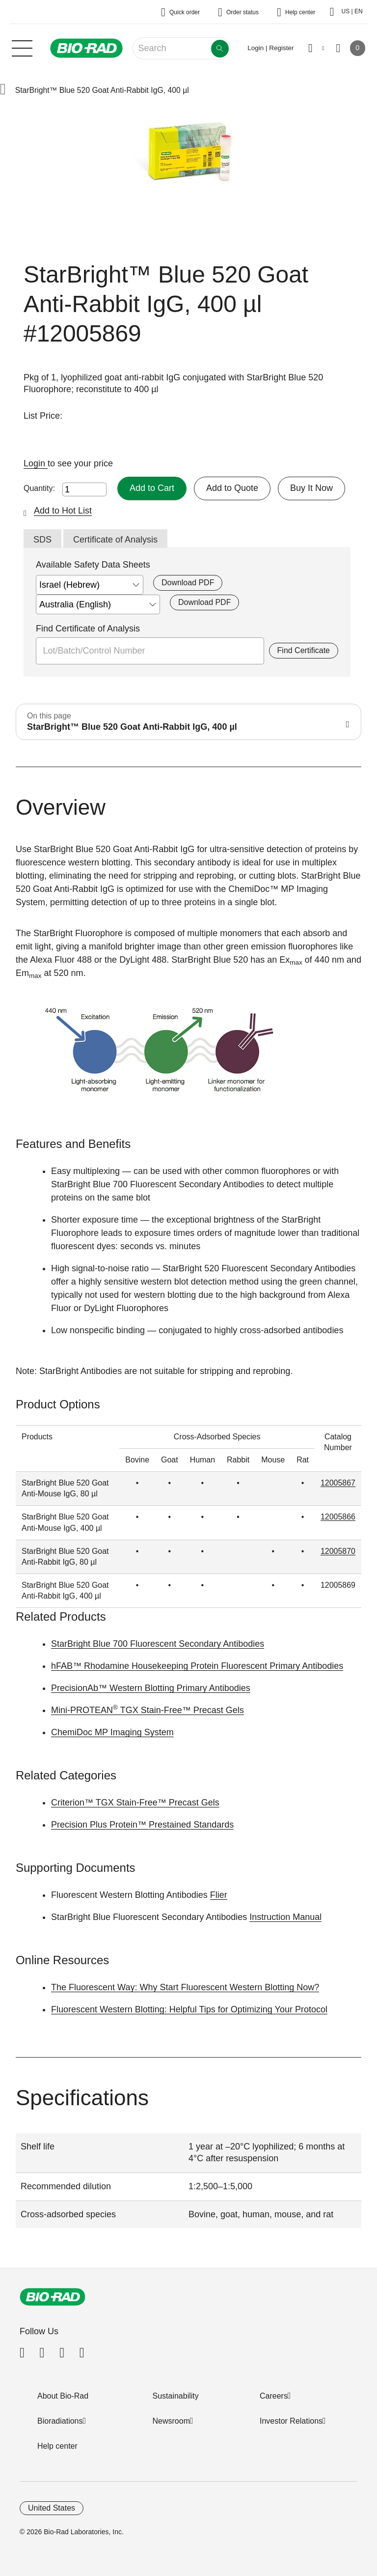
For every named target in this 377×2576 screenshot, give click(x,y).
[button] (3, 90)
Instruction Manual (285, 1917)
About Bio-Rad (62, 2396)
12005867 (338, 1483)
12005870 (338, 1551)
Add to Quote (232, 488)
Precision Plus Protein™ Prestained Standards (142, 1825)
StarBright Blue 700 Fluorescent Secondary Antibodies (157, 1644)
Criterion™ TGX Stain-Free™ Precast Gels (135, 1802)
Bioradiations (60, 2421)
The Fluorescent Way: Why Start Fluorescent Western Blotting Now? (185, 1987)
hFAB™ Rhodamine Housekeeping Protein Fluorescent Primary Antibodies (197, 1666)
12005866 (338, 1517)
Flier (218, 1895)
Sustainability (176, 2396)
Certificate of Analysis (115, 539)
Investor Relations (291, 2421)
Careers (274, 2396)
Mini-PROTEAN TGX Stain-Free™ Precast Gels (147, 1710)
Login (36, 463)
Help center (57, 2446)
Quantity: (39, 488)
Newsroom (171, 2421)
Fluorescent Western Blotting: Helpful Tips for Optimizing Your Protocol (189, 2009)
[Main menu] (22, 47)
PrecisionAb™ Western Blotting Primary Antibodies (150, 1688)
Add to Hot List (63, 510)
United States (51, 2508)
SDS (42, 539)
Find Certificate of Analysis (88, 628)
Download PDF (188, 582)
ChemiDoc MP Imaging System (112, 1732)
